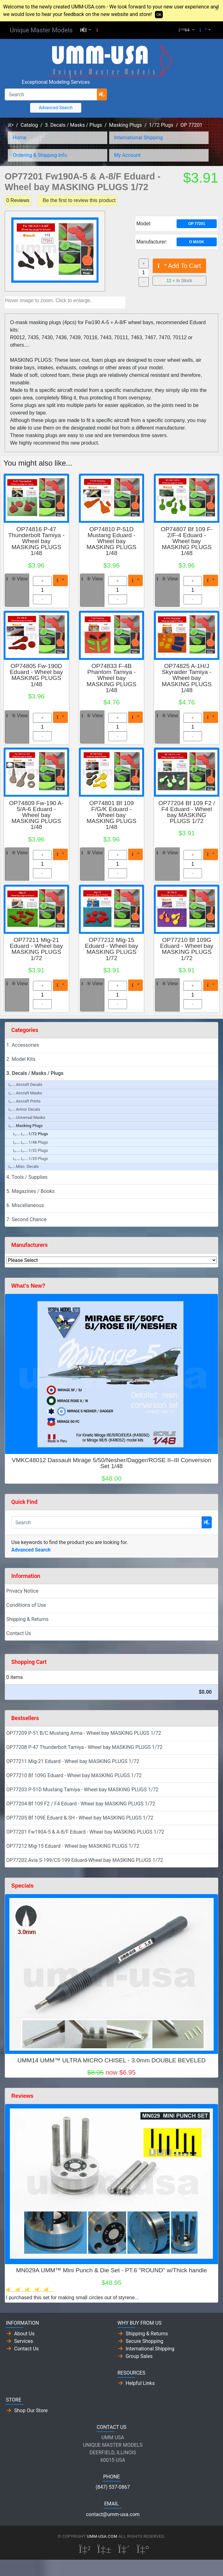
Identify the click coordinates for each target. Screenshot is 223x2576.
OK (159, 14)
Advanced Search (56, 107)
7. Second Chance (26, 1219)
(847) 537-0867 (113, 2487)
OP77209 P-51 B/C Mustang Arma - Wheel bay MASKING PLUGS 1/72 (83, 1733)
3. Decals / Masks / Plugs (73, 125)
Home (19, 138)
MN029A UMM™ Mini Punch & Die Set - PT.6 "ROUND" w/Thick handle (111, 2270)
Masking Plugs (125, 125)
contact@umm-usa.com (113, 2514)
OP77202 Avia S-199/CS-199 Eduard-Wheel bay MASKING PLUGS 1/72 (84, 1860)
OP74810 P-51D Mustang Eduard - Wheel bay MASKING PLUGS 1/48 (111, 541)
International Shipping (138, 138)
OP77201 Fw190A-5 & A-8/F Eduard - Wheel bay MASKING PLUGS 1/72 (85, 1832)
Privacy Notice (22, 1591)
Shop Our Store (31, 2410)
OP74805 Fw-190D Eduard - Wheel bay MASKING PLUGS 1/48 (36, 675)
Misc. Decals (23, 1166)
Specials (22, 1886)
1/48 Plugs (30, 1142)
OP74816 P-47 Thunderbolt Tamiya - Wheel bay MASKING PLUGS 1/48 (36, 541)
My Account (127, 155)
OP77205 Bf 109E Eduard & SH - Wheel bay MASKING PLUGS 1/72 (79, 1818)
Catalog (29, 125)
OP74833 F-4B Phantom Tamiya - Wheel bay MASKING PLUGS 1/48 (111, 678)
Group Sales (139, 2356)
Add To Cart (179, 265)
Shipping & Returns (27, 1619)
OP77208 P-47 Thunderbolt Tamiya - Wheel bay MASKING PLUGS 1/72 (84, 1747)
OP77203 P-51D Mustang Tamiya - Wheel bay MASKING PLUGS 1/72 (82, 1790)
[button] (85, 30)
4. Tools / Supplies (26, 1177)
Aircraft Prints (24, 1101)
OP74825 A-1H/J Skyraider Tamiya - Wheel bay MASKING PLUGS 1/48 (187, 678)
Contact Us (18, 1633)
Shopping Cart (29, 1662)
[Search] (51, 94)
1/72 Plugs (161, 125)
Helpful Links (140, 2383)
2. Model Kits (20, 1059)
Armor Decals (24, 1109)
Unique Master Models (41, 30)
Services (23, 2341)
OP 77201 (191, 125)
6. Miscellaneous (25, 1205)
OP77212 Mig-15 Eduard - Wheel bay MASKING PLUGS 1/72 (111, 949)
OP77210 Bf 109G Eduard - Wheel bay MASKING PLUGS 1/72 (186, 949)
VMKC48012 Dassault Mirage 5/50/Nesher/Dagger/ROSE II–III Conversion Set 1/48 (111, 1463)
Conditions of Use (26, 1605)
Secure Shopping (144, 2341)
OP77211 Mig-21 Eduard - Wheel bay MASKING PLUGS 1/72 (36, 949)
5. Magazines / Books (30, 1191)
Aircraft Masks (25, 1093)
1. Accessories (22, 1045)
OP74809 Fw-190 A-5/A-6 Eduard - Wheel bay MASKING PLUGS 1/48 (36, 815)
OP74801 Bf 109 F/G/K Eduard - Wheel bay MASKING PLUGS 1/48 (111, 815)
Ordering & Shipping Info (40, 155)
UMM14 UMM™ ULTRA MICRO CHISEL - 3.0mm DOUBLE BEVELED (111, 2060)
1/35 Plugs (30, 1158)
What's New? (28, 1286)
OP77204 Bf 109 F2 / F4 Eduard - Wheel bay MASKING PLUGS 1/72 (186, 812)
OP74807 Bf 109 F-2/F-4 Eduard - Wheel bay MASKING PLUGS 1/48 (186, 541)
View (17, 578)
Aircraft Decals (25, 1084)
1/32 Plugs (30, 1150)
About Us (24, 2334)
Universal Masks (26, 1117)
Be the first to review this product (79, 200)
